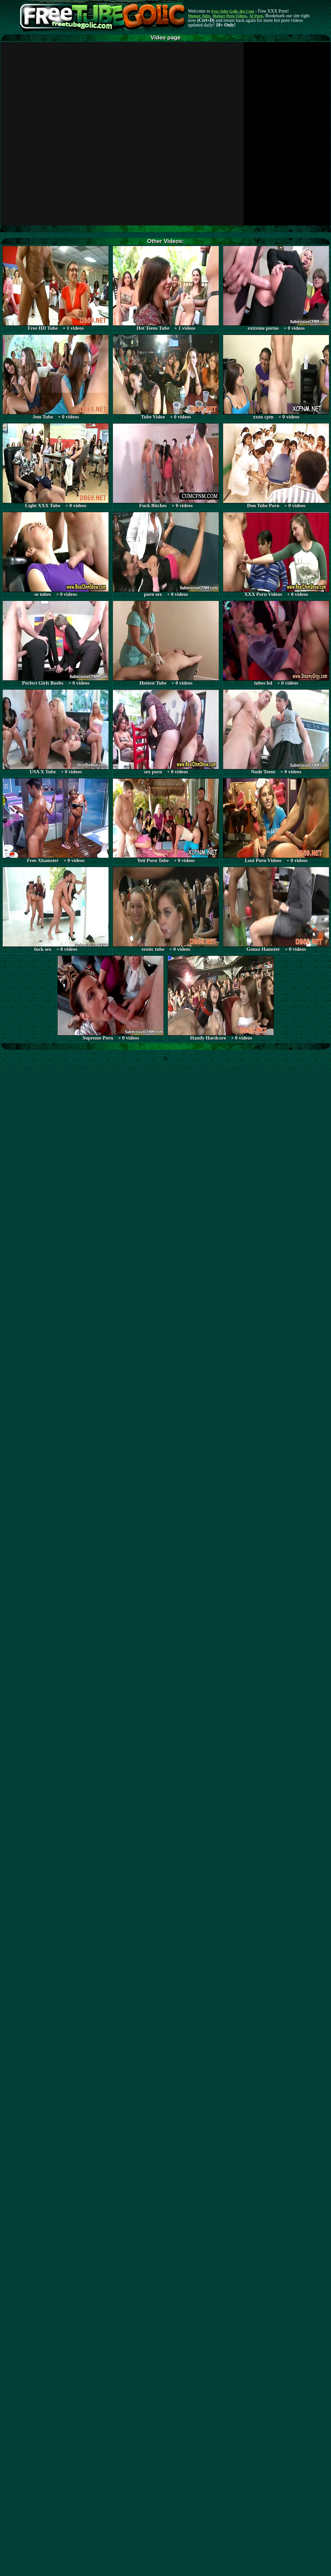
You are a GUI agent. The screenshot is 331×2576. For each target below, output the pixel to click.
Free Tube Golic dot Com (232, 11)
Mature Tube (199, 16)
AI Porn (256, 16)
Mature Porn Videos (230, 16)
